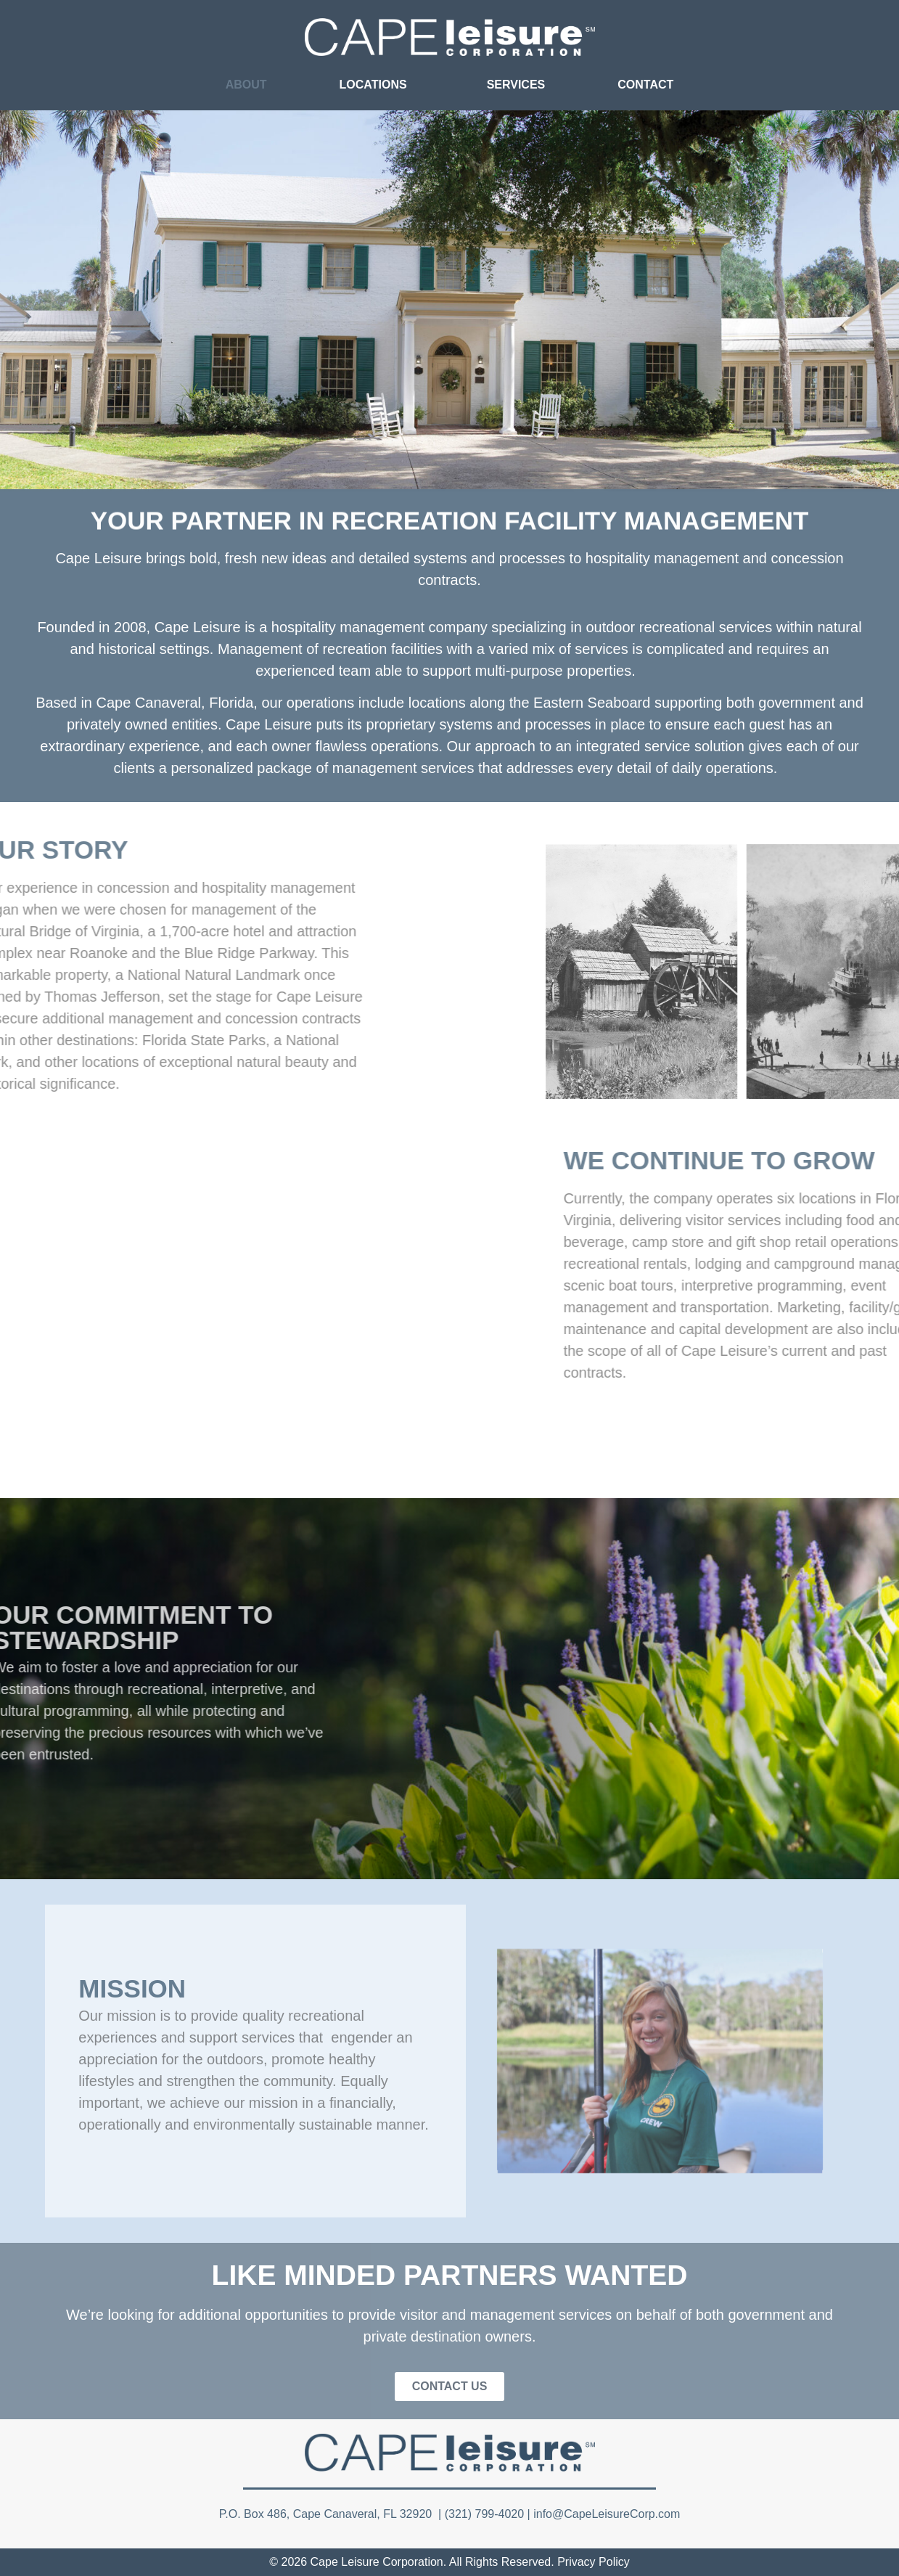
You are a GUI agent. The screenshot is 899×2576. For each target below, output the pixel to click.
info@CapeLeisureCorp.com (606, 2514)
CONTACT (645, 84)
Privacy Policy (593, 2562)
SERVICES (516, 84)
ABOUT (246, 84)
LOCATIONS (377, 85)
